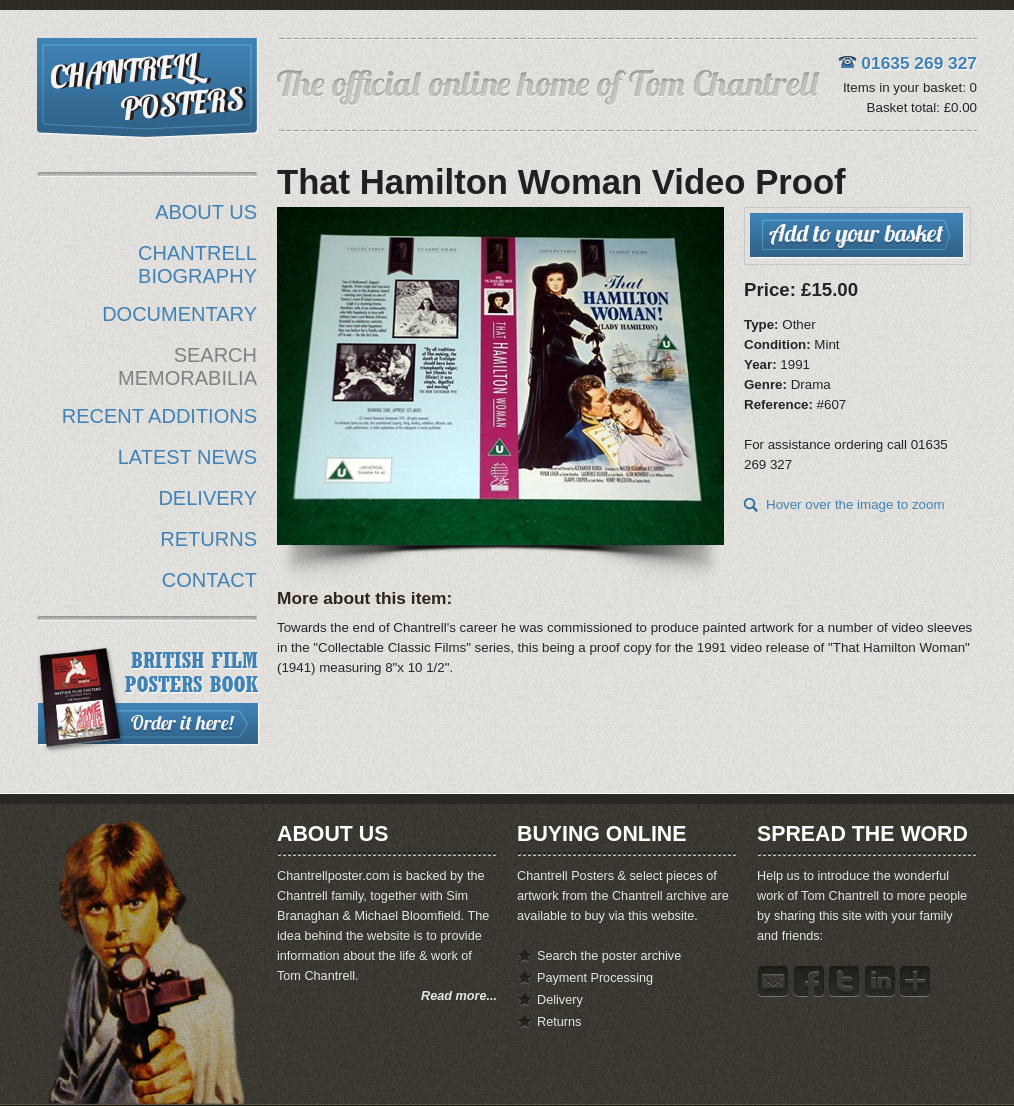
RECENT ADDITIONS (159, 416)
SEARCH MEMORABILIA (187, 366)
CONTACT (209, 580)
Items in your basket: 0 (910, 87)
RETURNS (208, 539)
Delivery (560, 1000)
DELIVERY (207, 498)
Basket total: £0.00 (922, 107)
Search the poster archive (609, 956)
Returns (559, 1022)
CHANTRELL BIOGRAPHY (197, 264)
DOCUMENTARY (179, 314)
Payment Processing (595, 978)
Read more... (459, 996)
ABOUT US (206, 212)
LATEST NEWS (187, 457)
